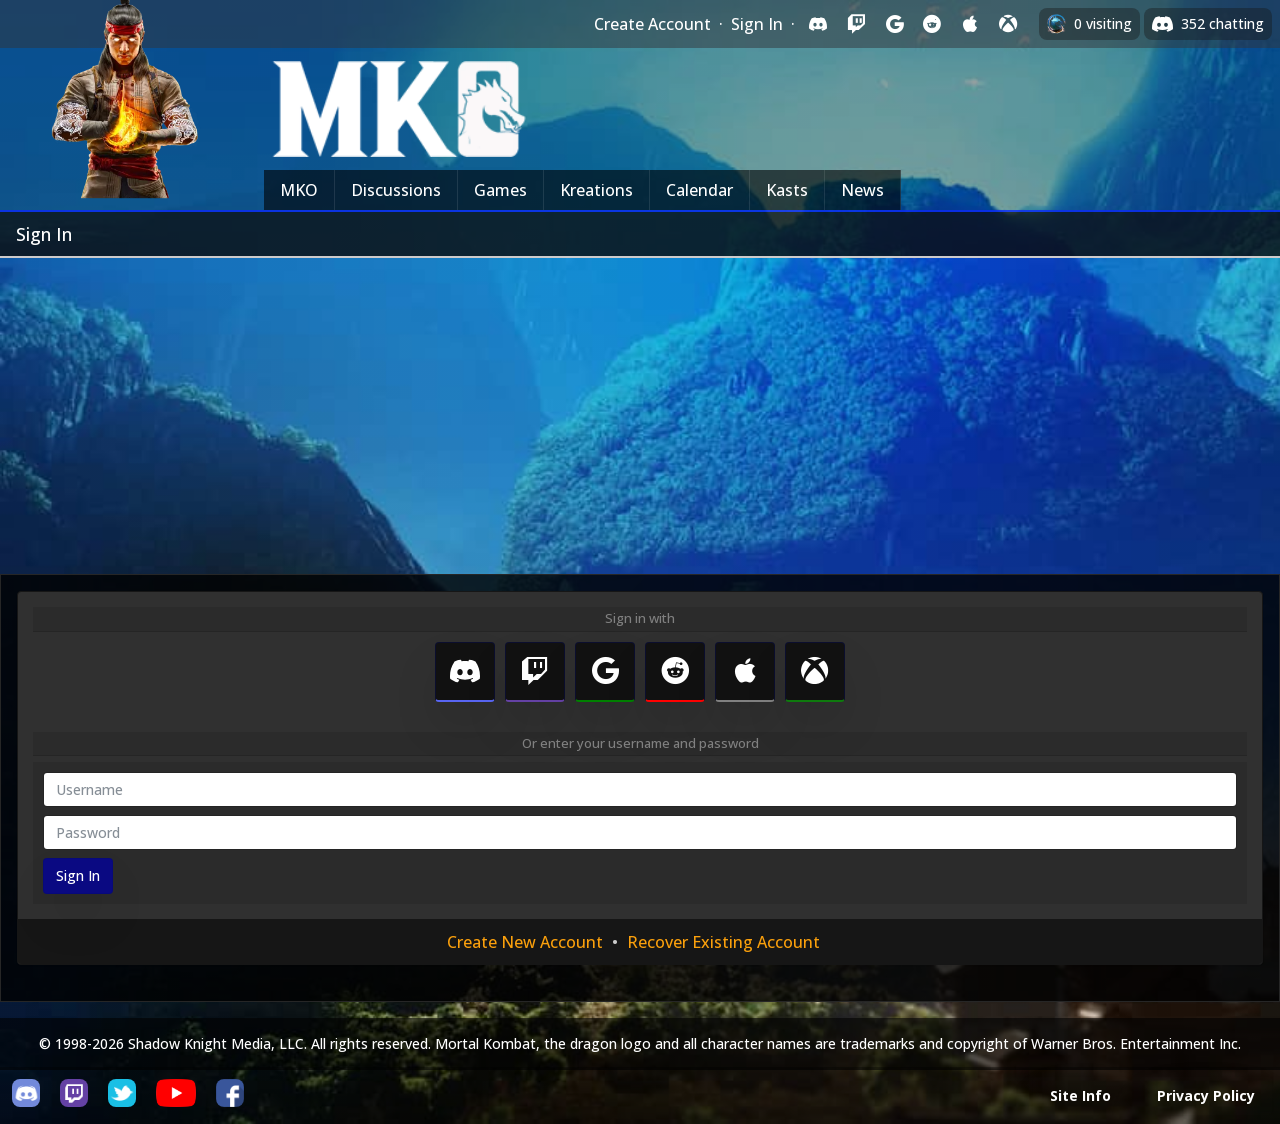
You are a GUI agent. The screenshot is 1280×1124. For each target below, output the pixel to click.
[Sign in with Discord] (818, 24)
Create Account (652, 24)
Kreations (596, 190)
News (862, 190)
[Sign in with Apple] (970, 24)
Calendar (699, 190)
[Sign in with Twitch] (856, 24)
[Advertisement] (640, 408)
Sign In (757, 24)
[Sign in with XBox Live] (1008, 24)
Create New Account (525, 942)
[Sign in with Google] (894, 24)
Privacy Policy (1206, 1095)
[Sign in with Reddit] (932, 24)
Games (500, 190)
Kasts (787, 190)
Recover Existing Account (723, 942)
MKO (299, 190)
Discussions (396, 190)
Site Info (1080, 1095)
